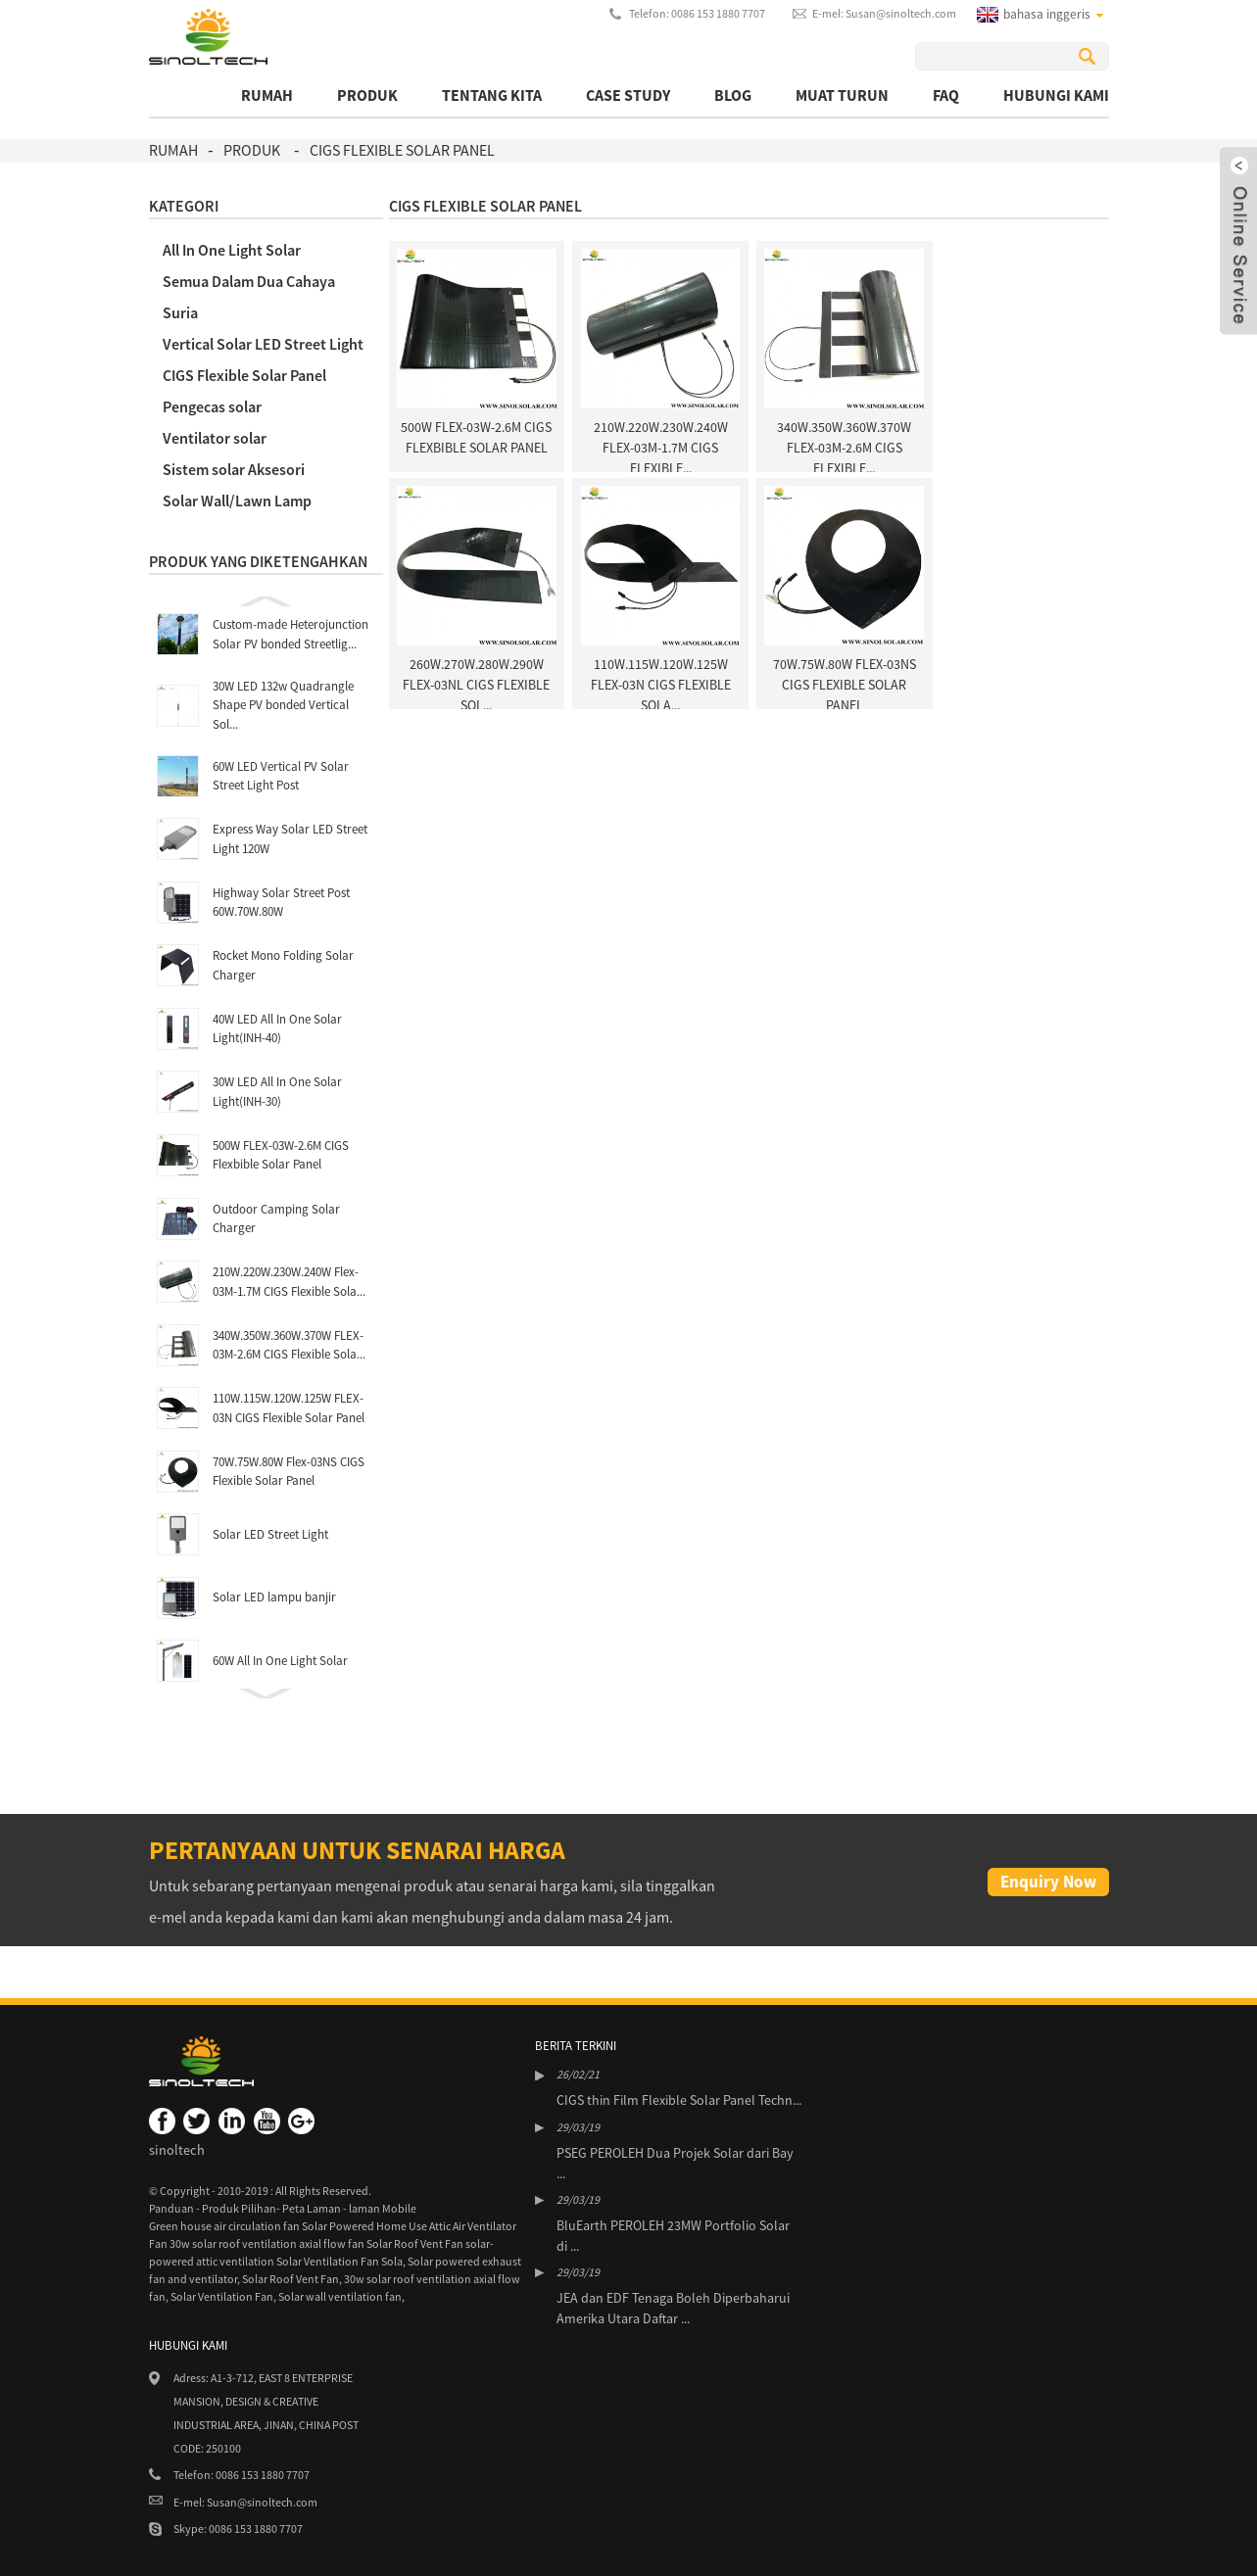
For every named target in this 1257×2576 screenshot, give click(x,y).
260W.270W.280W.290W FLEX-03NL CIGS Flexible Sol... (476, 684)
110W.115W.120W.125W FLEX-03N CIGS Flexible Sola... (661, 684)
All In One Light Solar (232, 250)
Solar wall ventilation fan (340, 2296)
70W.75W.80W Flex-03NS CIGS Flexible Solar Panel (844, 684)
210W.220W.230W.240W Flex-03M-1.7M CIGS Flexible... (661, 447)
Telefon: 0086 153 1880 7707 (697, 13)
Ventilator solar (214, 438)
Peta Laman (312, 2208)
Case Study (628, 95)
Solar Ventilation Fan (221, 2296)
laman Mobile (382, 2208)
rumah (267, 95)
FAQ (946, 95)
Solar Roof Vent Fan (290, 2278)
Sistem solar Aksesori (234, 469)
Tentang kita (492, 95)
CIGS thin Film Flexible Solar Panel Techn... (678, 2100)
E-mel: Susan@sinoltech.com (884, 13)
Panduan (172, 2208)
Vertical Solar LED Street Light (263, 344)
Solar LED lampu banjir (274, 1597)
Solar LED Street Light (270, 1534)
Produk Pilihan (239, 2208)
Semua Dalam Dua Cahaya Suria (249, 296)
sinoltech (177, 2150)
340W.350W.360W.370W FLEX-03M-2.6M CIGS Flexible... (844, 447)
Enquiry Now (1048, 1881)
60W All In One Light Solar (280, 1660)
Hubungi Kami (1056, 95)
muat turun (842, 95)
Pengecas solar (212, 406)
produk (367, 95)
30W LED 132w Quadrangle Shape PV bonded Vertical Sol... (283, 705)
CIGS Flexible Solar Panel (402, 150)
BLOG (732, 95)
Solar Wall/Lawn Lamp (237, 500)
